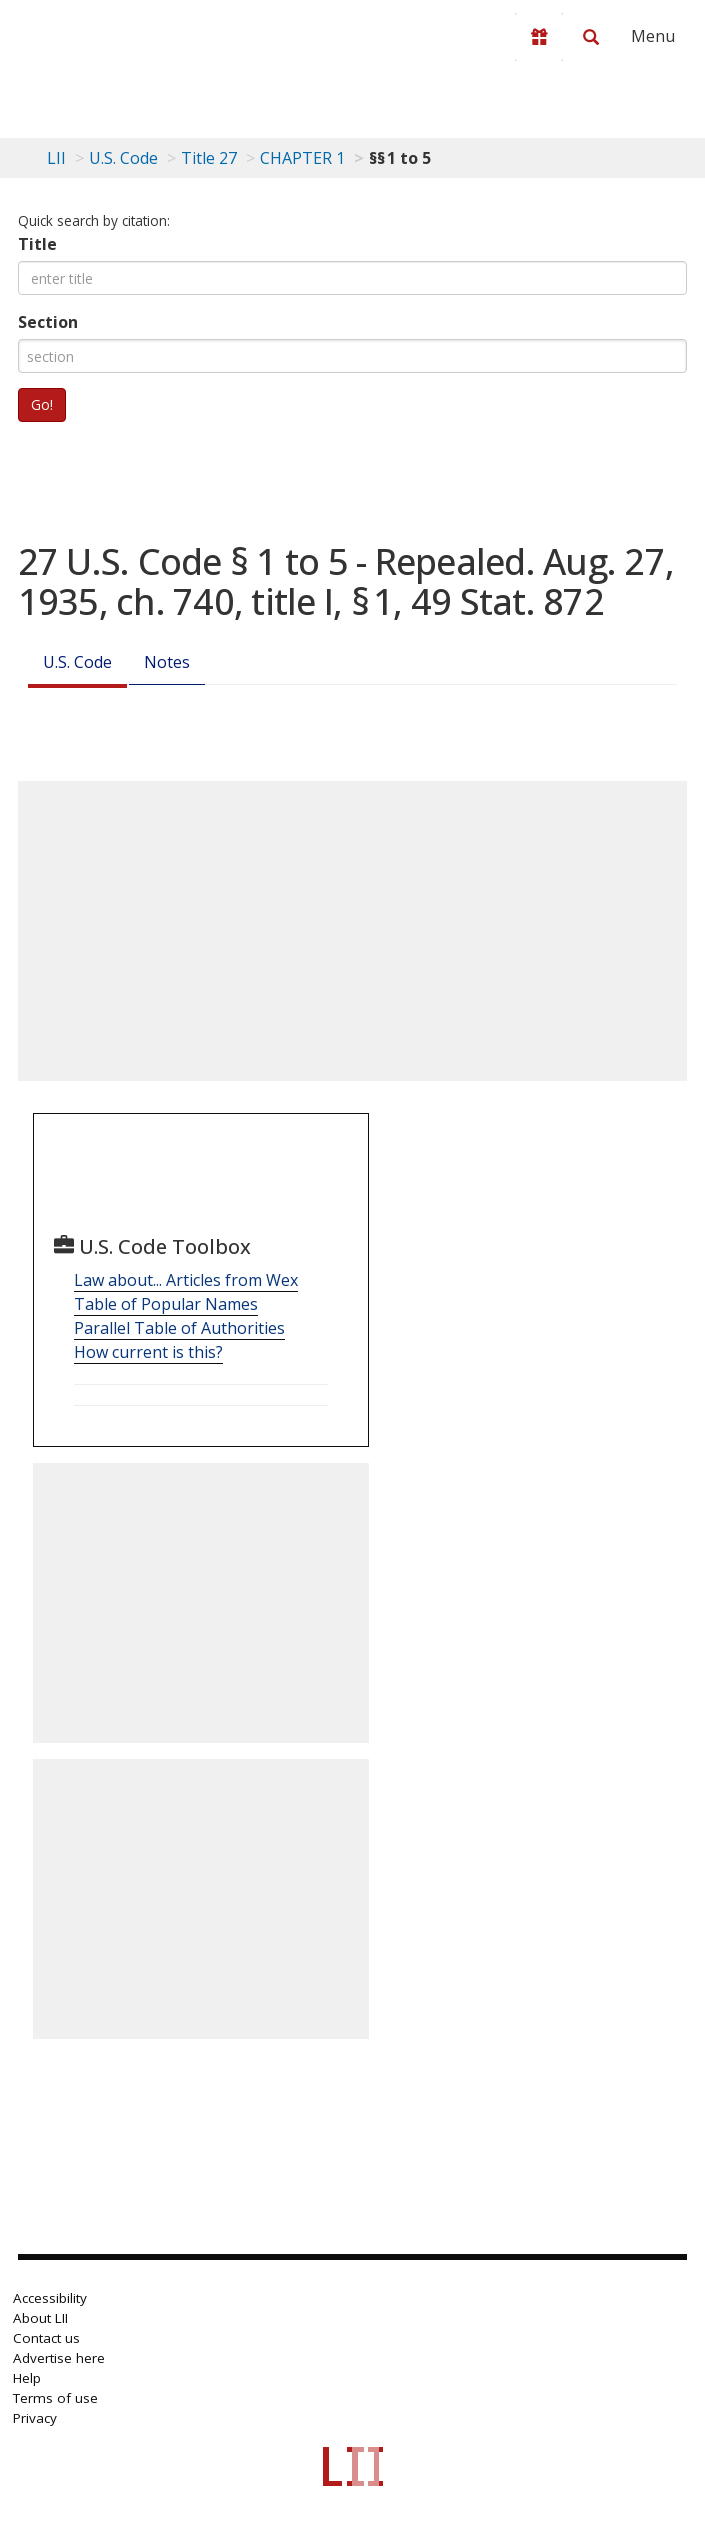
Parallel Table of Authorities (179, 1328)
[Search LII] (591, 37)
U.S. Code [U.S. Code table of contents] (123, 158)
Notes (167, 662)
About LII (40, 2318)
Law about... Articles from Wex (186, 1280)
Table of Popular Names (166, 1304)
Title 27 (209, 158)
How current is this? (148, 1352)
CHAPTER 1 (302, 158)
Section (48, 322)
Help (27, 2378)
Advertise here (59, 2358)
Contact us (46, 2338)
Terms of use (55, 2398)
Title (37, 244)
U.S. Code (77, 662)
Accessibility (50, 2298)
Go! (42, 404)
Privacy (35, 2418)
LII (56, 158)
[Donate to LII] (539, 37)
